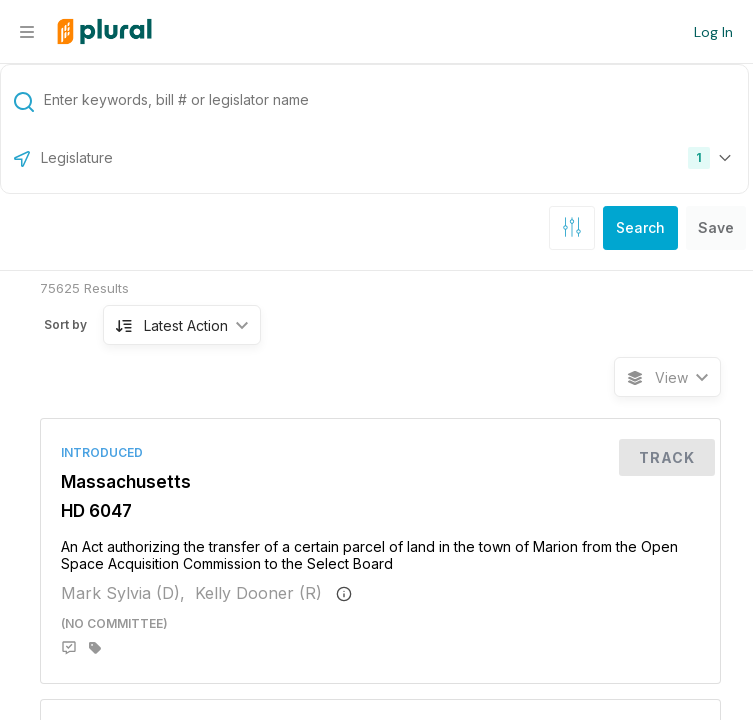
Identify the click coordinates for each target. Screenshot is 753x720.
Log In (713, 32)
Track (667, 457)
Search (640, 227)
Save (716, 227)
